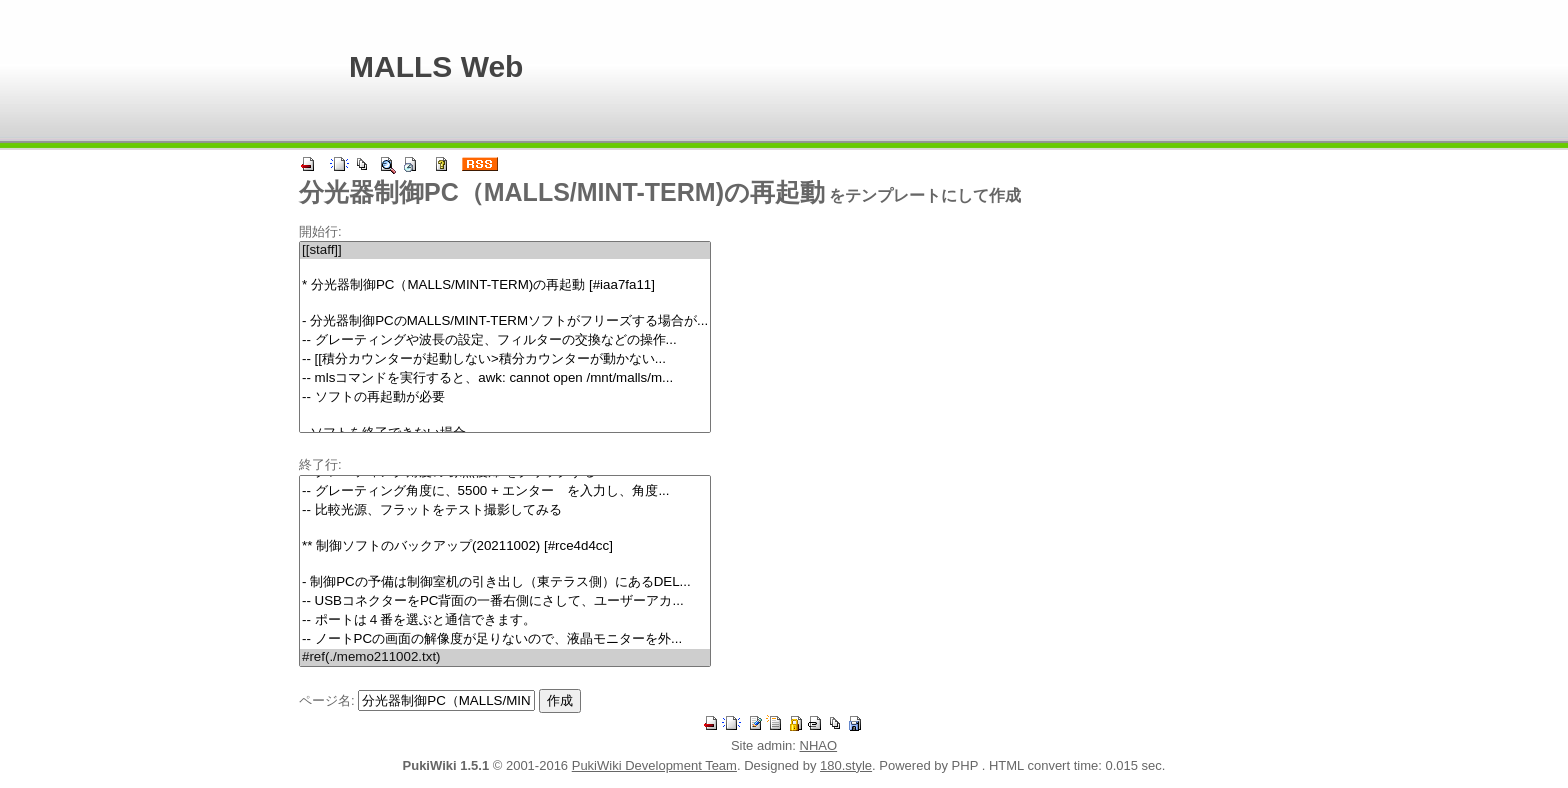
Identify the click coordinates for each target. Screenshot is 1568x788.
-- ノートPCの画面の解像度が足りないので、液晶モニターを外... (505, 639)
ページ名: (327, 700)
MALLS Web (436, 66)
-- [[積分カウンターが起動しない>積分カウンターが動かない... (505, 359)
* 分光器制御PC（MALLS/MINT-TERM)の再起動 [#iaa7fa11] (505, 285)
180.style (846, 765)
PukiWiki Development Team (654, 765)
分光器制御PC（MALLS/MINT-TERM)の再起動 (562, 192)
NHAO (819, 745)
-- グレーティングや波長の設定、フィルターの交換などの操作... (505, 340)
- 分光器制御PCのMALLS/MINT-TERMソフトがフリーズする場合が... (505, 321)
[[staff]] (505, 250)
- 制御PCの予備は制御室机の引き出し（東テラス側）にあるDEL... (505, 582)
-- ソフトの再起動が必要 (505, 397)
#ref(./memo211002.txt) (505, 657)
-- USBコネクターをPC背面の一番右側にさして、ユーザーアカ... (505, 601)
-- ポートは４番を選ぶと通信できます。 (505, 620)
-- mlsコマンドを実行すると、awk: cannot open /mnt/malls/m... (505, 378)
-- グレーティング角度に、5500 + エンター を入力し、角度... (505, 491)
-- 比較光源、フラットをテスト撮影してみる (505, 510)
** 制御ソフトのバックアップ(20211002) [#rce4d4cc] (505, 546)
